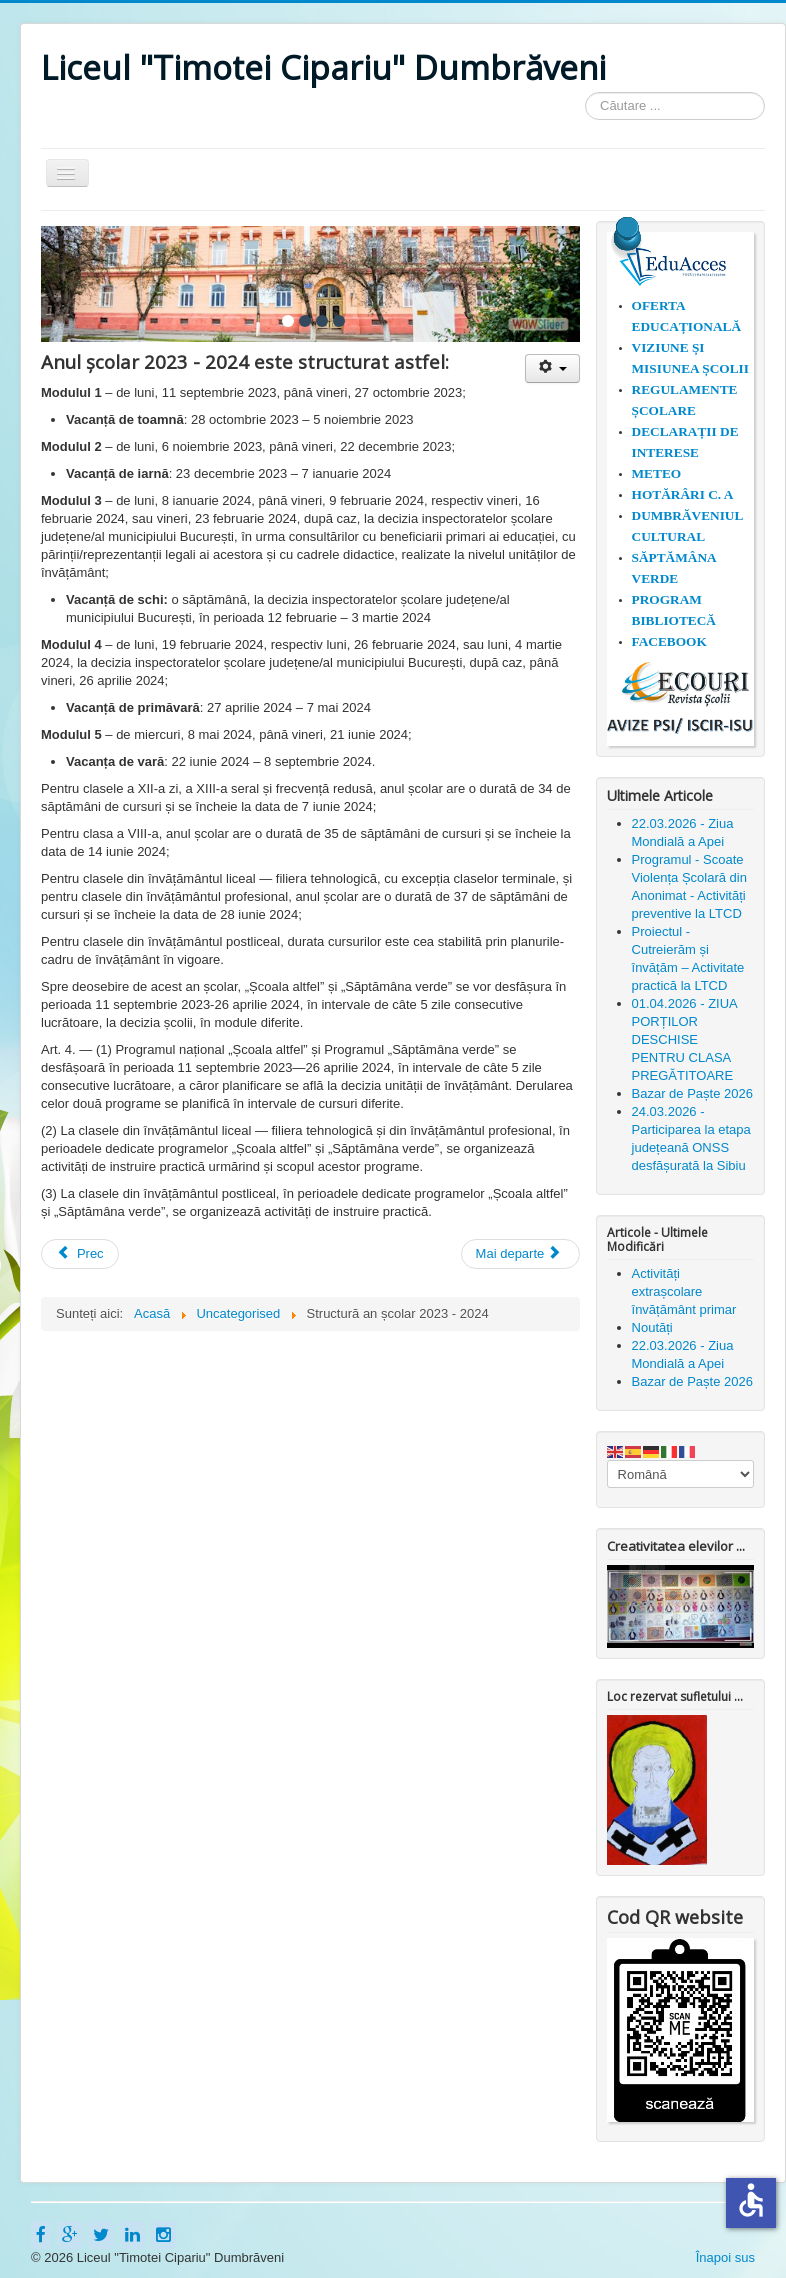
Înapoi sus (725, 2257)
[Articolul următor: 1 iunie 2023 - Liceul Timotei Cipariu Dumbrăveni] (521, 1254)
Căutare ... (585, 92)
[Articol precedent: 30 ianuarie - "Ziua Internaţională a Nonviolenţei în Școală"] (80, 1254)
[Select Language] (680, 1474)
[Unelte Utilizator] (552, 368)
